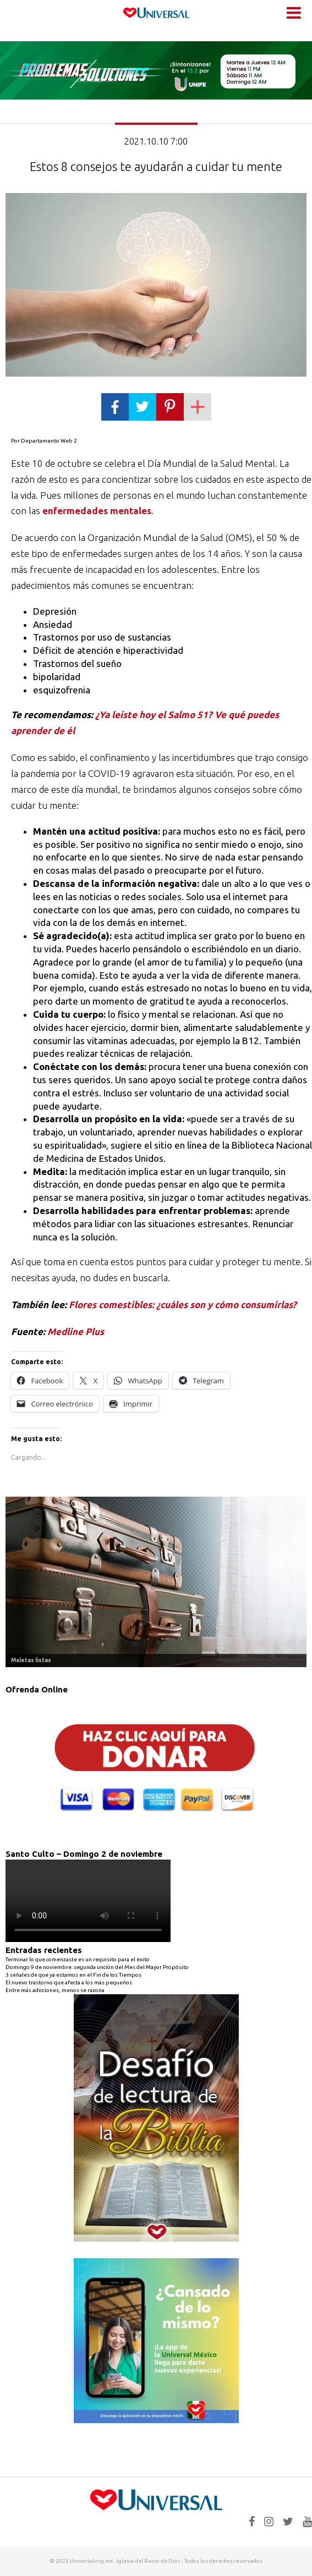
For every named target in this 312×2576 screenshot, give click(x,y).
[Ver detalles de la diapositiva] (156, 1582)
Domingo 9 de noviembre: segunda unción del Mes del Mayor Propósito (97, 1967)
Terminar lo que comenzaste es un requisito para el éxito (78, 1959)
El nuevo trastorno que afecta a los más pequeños (69, 1982)
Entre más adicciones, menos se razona (55, 1990)
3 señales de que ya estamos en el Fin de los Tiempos (73, 1975)
